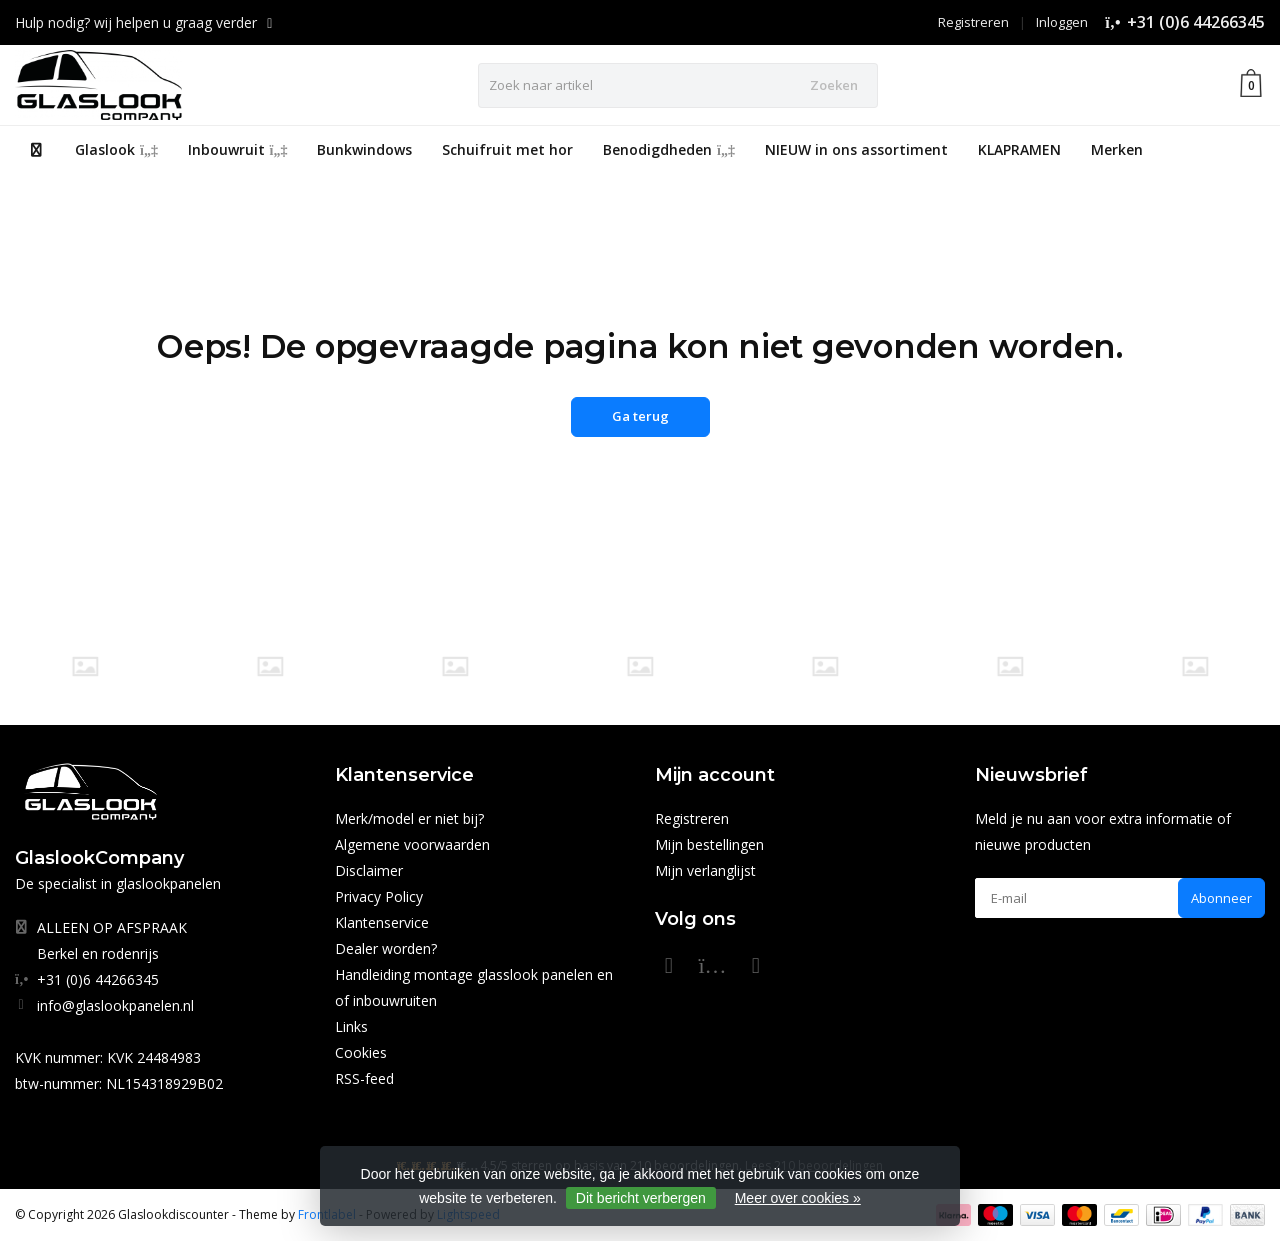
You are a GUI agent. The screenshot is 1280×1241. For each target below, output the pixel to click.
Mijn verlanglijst (705, 870)
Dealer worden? (386, 948)
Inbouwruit (238, 149)
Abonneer (1221, 898)
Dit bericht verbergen (641, 1198)
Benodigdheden (669, 149)
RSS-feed (364, 1078)
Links (351, 1026)
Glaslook (116, 149)
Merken (1117, 149)
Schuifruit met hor (507, 149)
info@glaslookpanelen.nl (115, 1005)
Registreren (973, 22)
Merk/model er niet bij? (409, 818)
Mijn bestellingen (709, 844)
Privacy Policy (379, 896)
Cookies (361, 1052)
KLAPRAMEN (1019, 149)
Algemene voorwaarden (412, 844)
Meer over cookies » (798, 1198)
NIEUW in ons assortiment (856, 149)
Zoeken (834, 85)
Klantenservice (382, 922)
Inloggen (1062, 22)
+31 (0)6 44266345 (1196, 22)
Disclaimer (369, 870)
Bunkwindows (364, 149)
